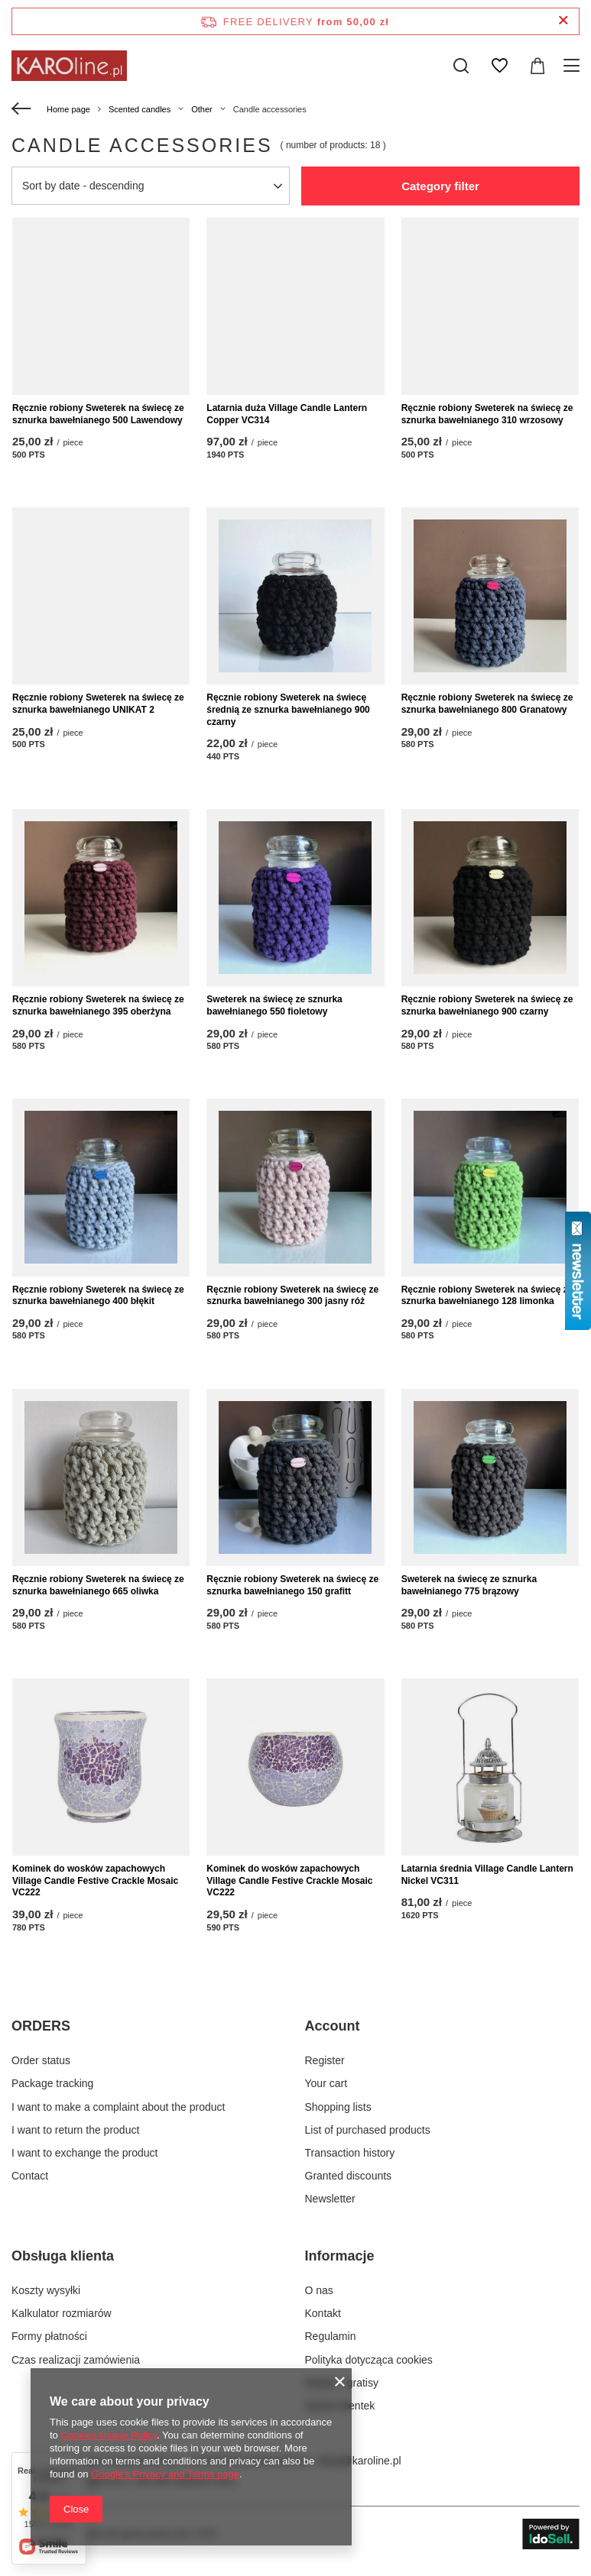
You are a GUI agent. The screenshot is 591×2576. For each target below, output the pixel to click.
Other (202, 109)
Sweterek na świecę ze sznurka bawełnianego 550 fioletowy (274, 1005)
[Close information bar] (563, 21)
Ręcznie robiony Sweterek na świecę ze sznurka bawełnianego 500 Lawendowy (98, 414)
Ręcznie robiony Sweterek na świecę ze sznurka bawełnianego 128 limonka (487, 1295)
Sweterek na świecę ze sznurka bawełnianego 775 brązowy (469, 1585)
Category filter (440, 186)
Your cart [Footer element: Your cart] (326, 2083)
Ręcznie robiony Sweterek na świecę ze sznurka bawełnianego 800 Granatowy (487, 703)
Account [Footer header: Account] (332, 2026)
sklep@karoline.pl (359, 2461)
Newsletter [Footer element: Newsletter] (330, 2199)
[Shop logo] (69, 65)
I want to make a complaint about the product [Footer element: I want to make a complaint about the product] (118, 2107)
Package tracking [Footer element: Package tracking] (52, 2083)
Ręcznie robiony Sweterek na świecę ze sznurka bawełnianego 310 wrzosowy (487, 414)
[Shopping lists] (499, 66)
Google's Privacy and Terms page (165, 2474)
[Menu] (574, 66)
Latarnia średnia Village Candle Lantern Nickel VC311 (487, 1874)
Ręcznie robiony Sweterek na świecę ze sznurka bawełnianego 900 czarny (487, 1005)
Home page (68, 109)
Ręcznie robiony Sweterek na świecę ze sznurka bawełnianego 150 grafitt (292, 1585)
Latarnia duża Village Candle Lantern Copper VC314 (286, 414)
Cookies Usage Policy (108, 2435)
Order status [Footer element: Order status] (40, 2060)
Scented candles (139, 109)
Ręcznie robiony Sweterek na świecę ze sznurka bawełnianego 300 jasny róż (292, 1295)
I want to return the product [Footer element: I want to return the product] (75, 2130)
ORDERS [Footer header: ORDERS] (40, 2026)
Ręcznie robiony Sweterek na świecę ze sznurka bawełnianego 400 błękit (98, 1295)
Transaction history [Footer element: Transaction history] (350, 2153)
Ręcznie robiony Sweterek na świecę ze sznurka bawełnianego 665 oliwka (98, 1585)
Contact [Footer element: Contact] (29, 2176)
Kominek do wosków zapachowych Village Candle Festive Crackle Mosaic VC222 (95, 1880)
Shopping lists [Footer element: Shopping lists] (338, 2107)
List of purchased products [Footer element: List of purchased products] (367, 2130)
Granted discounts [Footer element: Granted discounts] (348, 2176)
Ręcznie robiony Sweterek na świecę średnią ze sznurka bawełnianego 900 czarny (287, 709)
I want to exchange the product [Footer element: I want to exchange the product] (84, 2153)
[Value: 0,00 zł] (537, 66)
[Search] (461, 66)
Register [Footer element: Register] (325, 2060)
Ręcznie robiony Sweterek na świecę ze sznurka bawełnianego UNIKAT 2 (98, 703)
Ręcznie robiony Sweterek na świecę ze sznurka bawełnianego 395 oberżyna (98, 1005)
